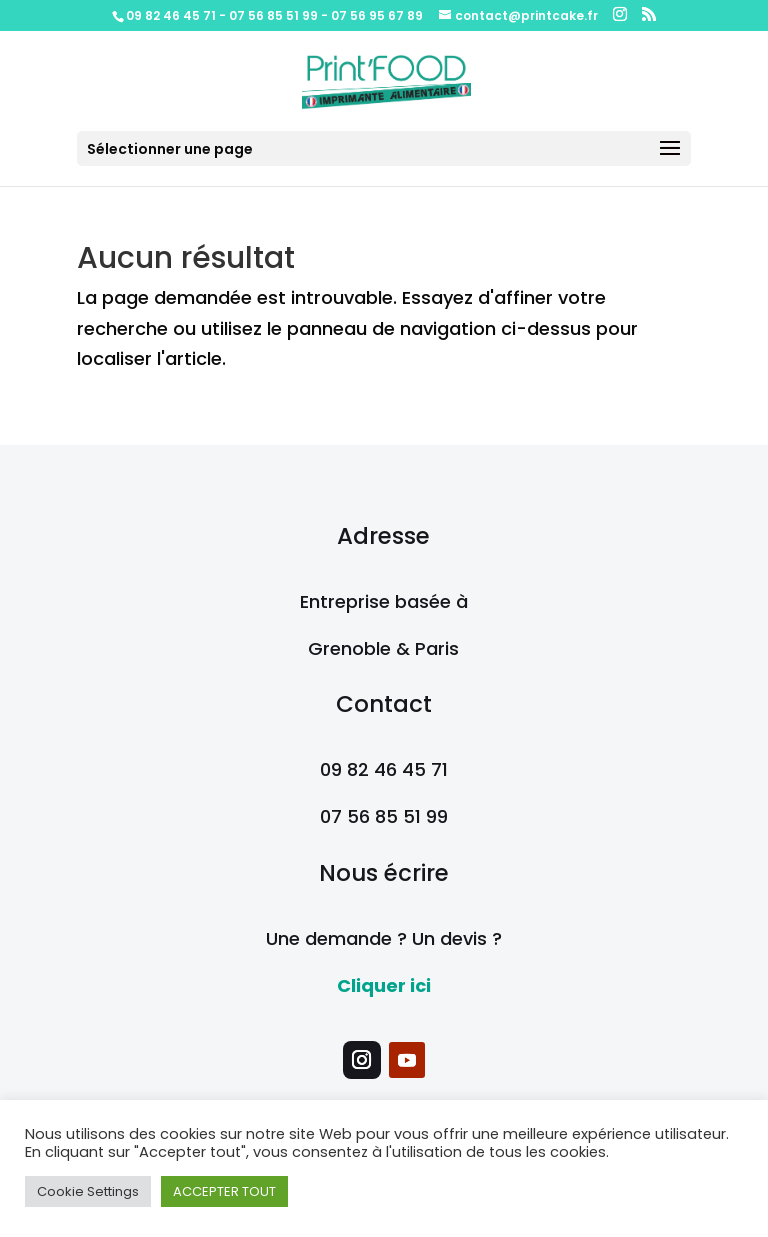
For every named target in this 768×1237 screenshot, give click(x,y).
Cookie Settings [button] (88, 1191)
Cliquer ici (384, 985)
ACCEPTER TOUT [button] (224, 1191)
